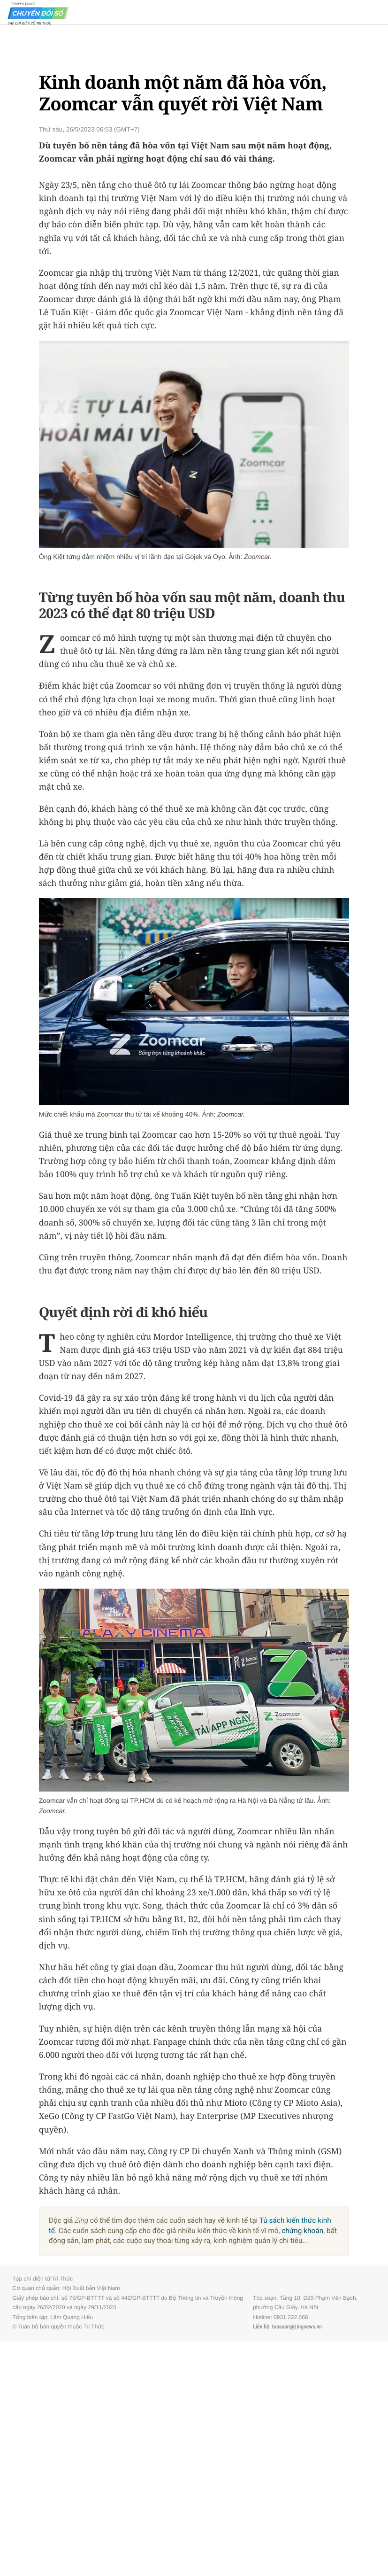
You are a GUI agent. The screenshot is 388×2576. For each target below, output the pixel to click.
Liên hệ (261, 2326)
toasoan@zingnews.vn (297, 2326)
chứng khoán (302, 2231)
